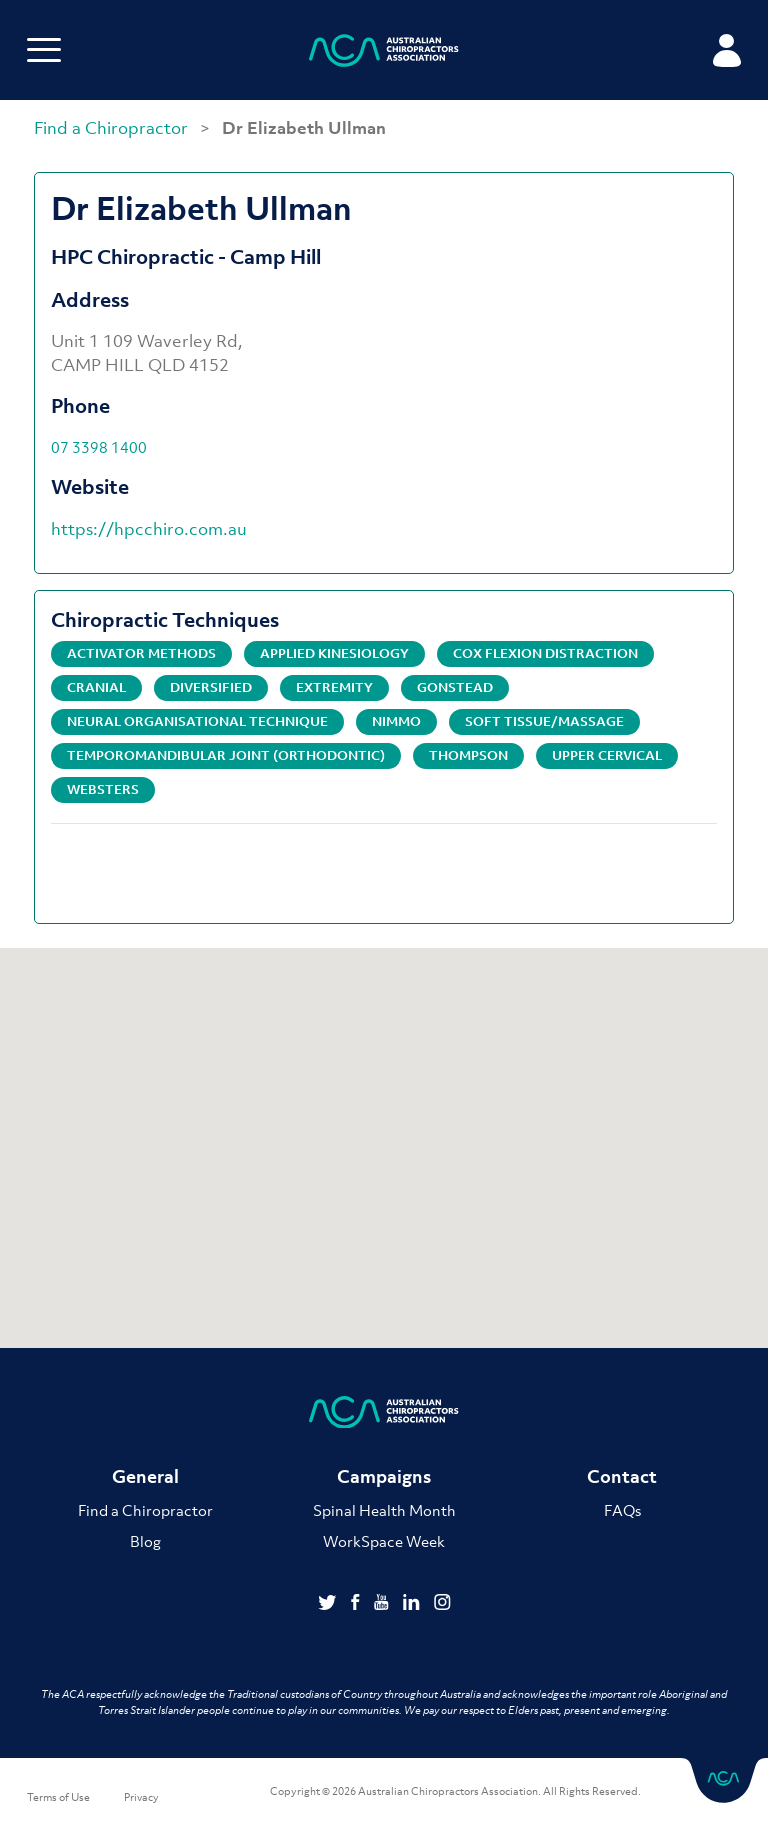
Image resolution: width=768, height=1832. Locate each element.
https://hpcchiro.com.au (149, 529)
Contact (622, 1476)
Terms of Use (58, 1797)
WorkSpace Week (384, 1541)
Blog (145, 1541)
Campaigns (384, 1476)
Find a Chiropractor (113, 128)
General (145, 1476)
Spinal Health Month (384, 1510)
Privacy (141, 1797)
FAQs (622, 1510)
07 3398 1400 (99, 447)
